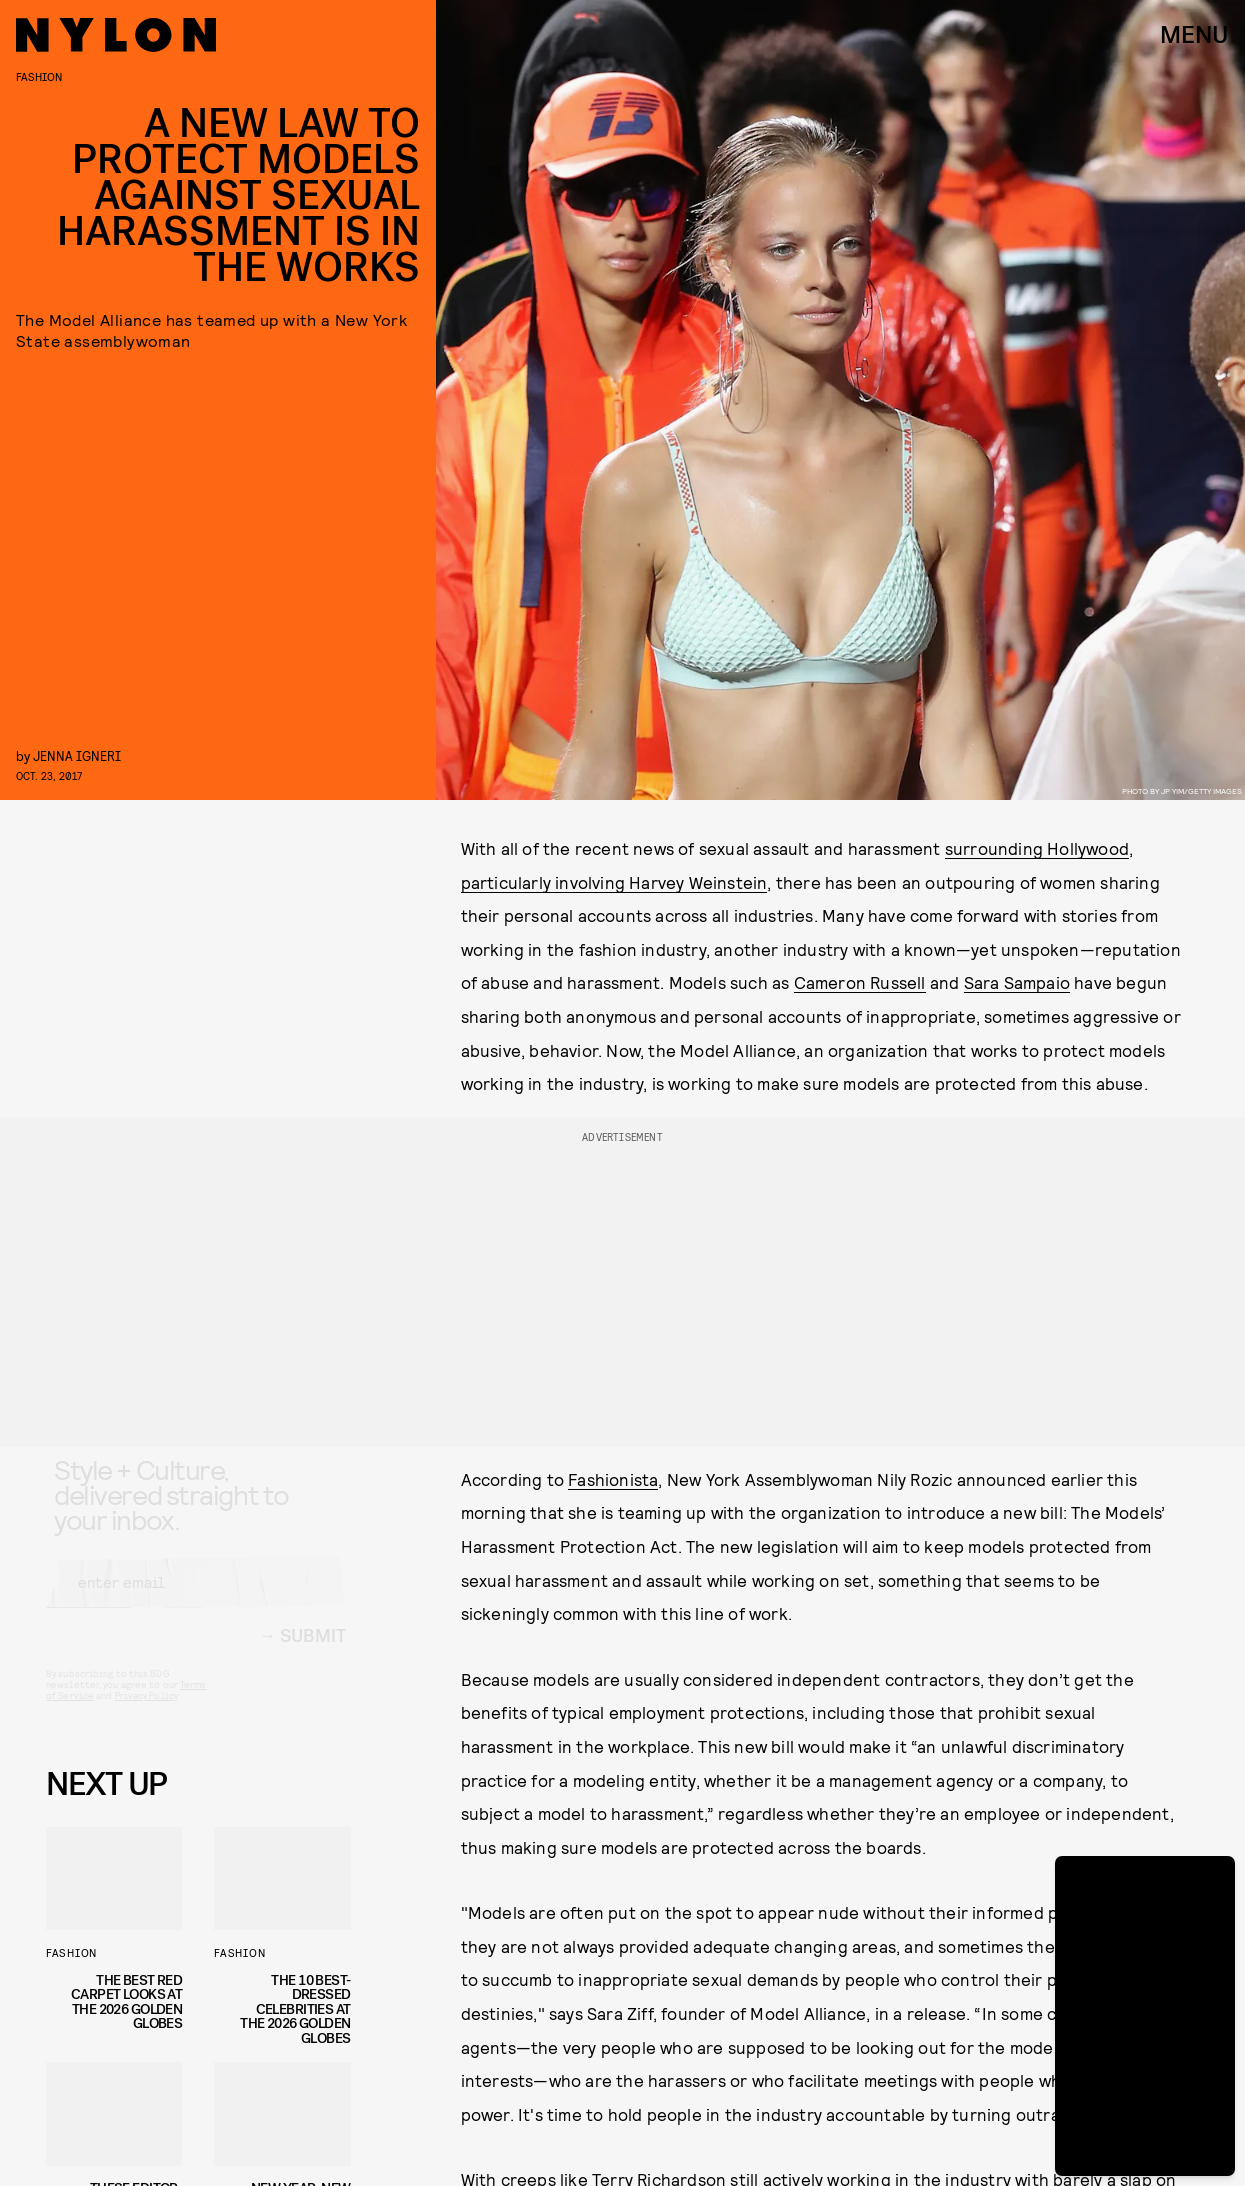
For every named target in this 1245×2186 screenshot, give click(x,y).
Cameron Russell (860, 982)
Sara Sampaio (1017, 982)
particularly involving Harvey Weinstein (614, 882)
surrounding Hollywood (1037, 848)
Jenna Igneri (77, 755)
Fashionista (613, 1479)
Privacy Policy (146, 1713)
